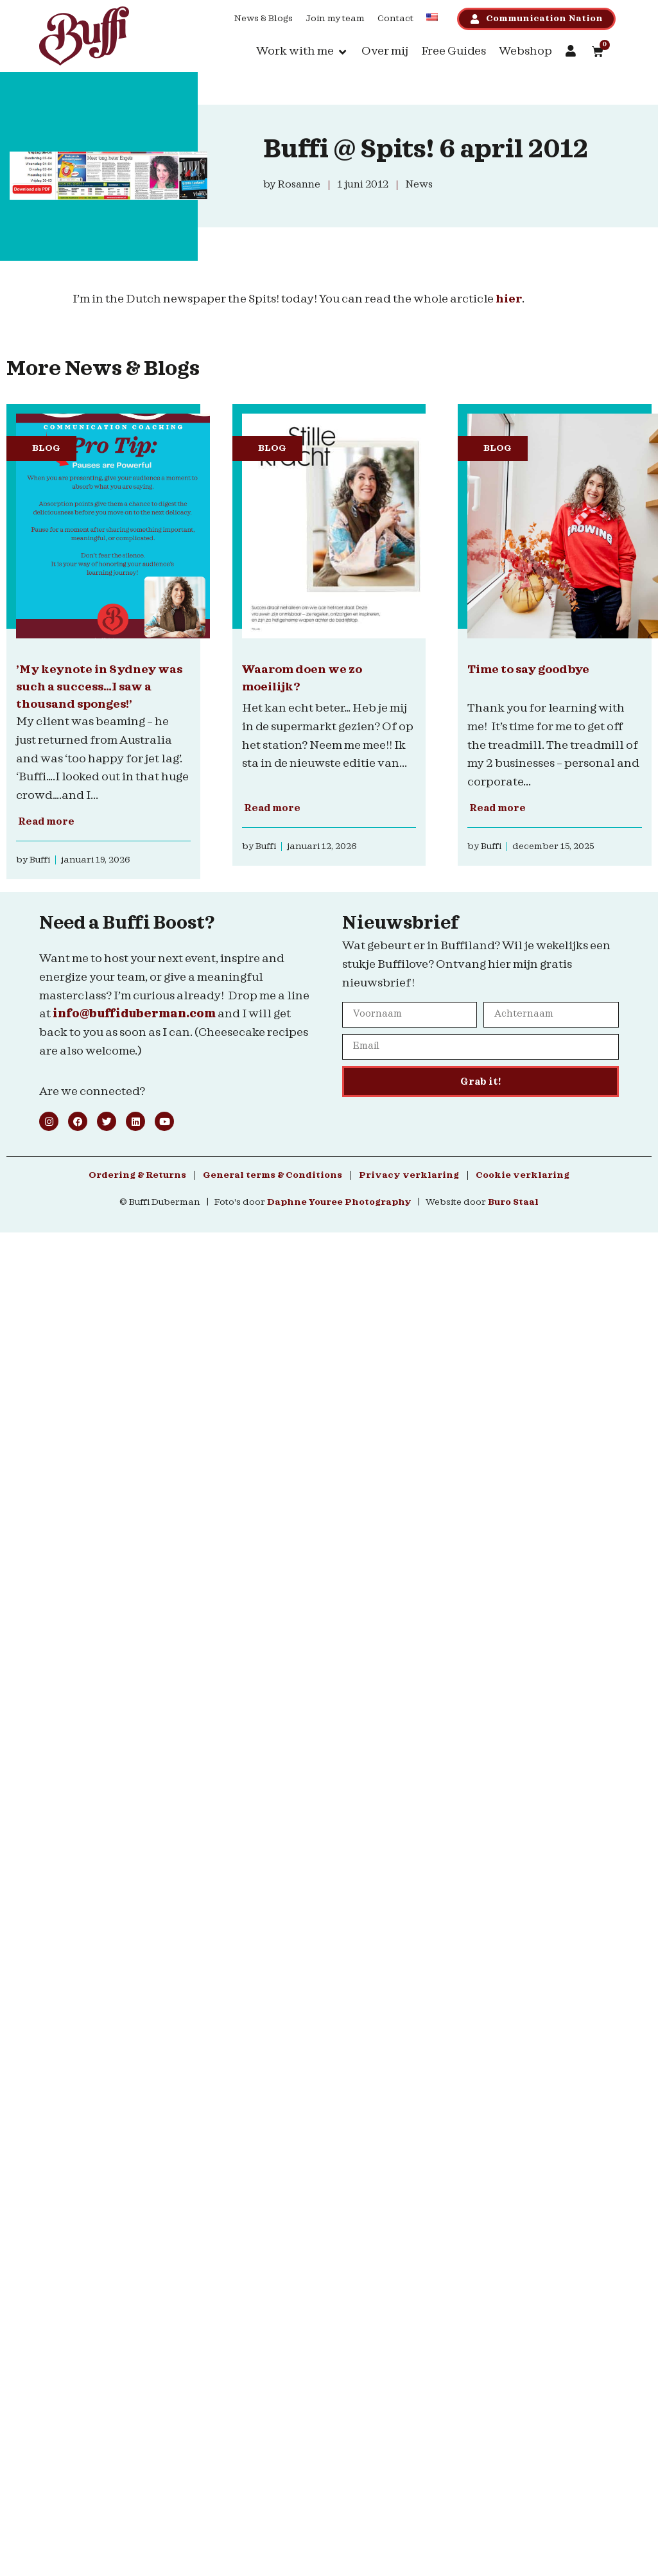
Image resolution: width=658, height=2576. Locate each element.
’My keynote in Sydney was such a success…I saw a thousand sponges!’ (99, 687)
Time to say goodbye (528, 669)
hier (509, 299)
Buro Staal (513, 1202)
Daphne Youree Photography (339, 1202)
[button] (302, 51)
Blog (46, 448)
